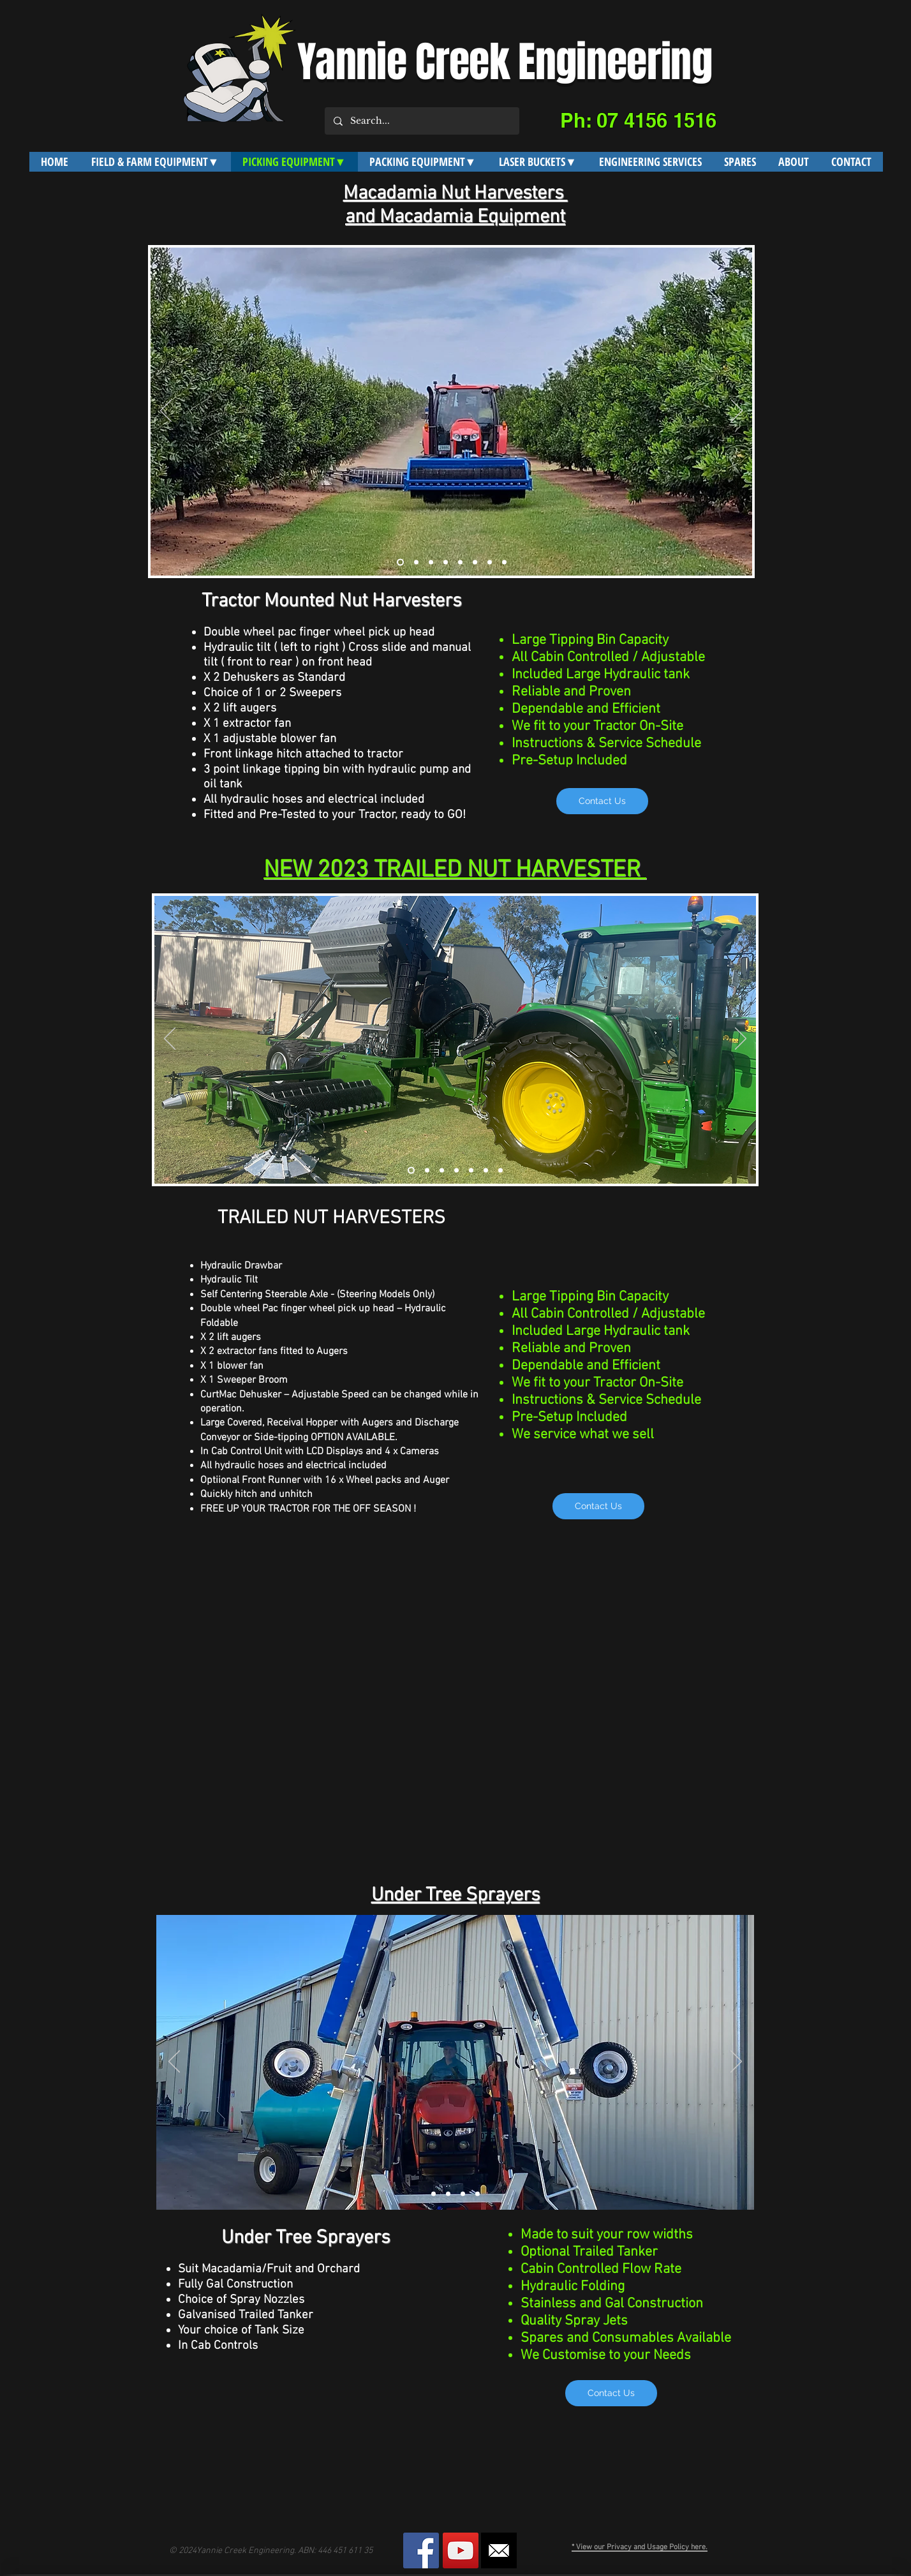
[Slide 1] (400, 562)
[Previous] (166, 411)
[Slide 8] (489, 562)
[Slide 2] (416, 562)
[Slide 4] (445, 562)
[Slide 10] (504, 562)
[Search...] (421, 121)
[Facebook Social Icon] (421, 2550)
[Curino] (411, 1170)
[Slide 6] (475, 562)
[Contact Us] (602, 801)
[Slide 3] (431, 562)
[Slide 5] (460, 562)
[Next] (737, 411)
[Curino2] (427, 1170)
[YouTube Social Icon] (460, 2550)
